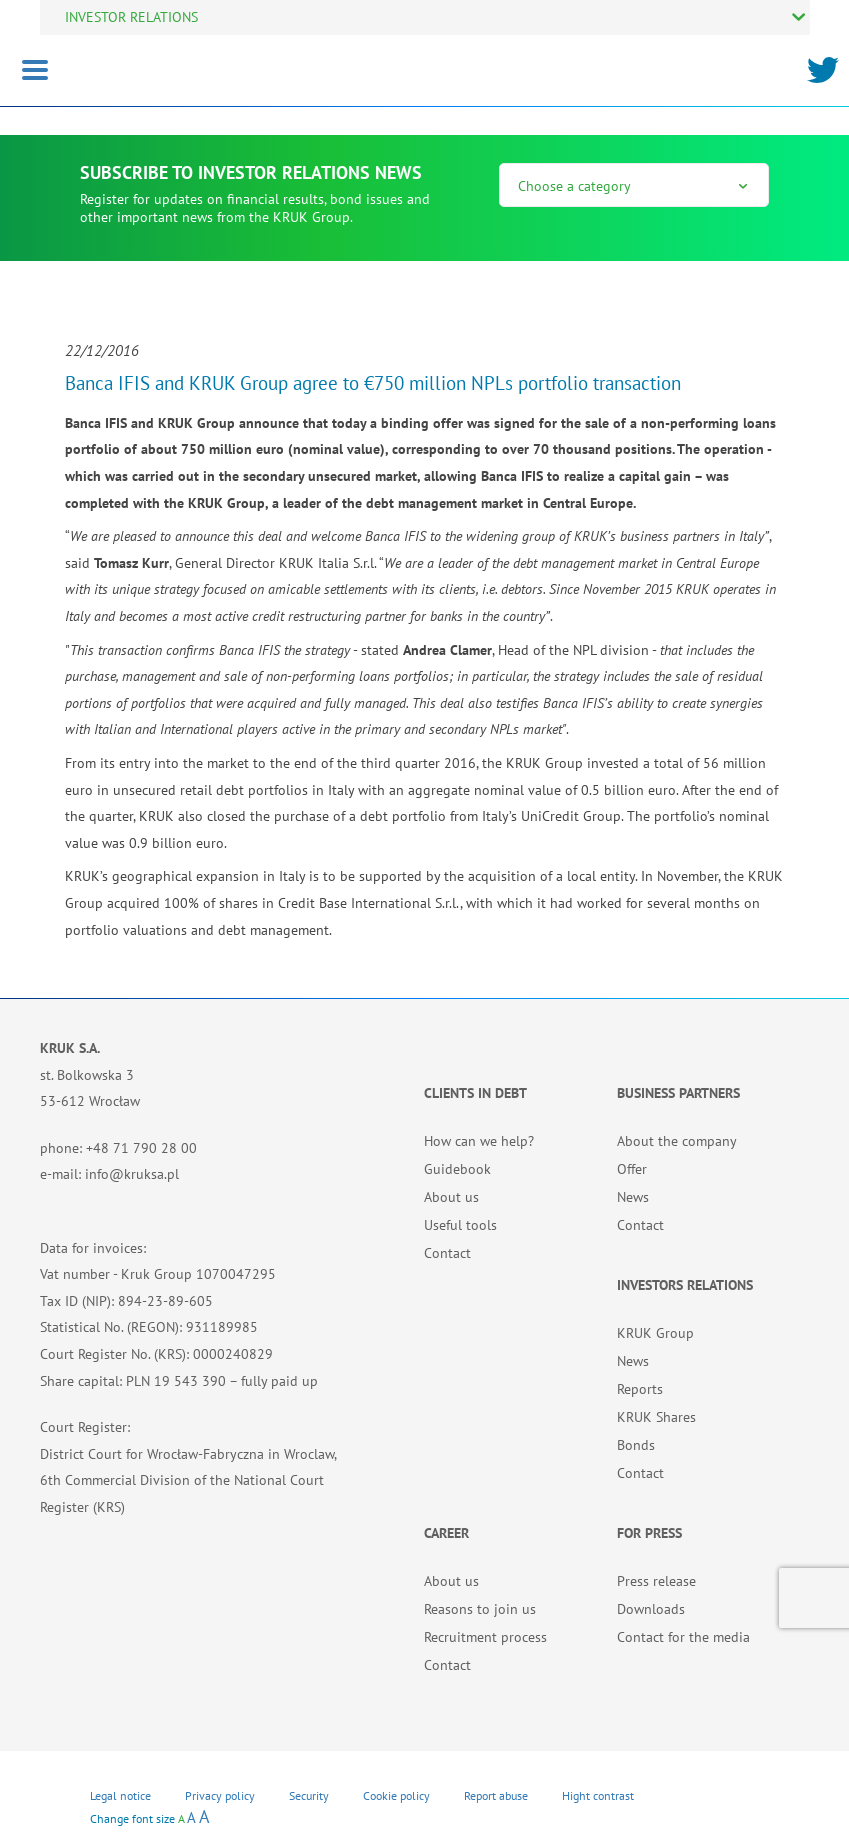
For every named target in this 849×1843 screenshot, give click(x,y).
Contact (447, 1253)
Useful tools (460, 1225)
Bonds (636, 1445)
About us (451, 1197)
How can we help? (479, 1141)
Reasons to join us (480, 1609)
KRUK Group (655, 1333)
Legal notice (120, 1795)
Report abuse (496, 1795)
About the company (677, 1141)
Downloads (651, 1609)
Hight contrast (598, 1795)
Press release (656, 1581)
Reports (640, 1389)
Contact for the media (683, 1637)
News (633, 1197)
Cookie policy (396, 1795)
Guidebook (457, 1169)
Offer (632, 1169)
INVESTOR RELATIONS (131, 17)
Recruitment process (485, 1637)
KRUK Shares (656, 1417)
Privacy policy (220, 1795)
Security (309, 1795)
